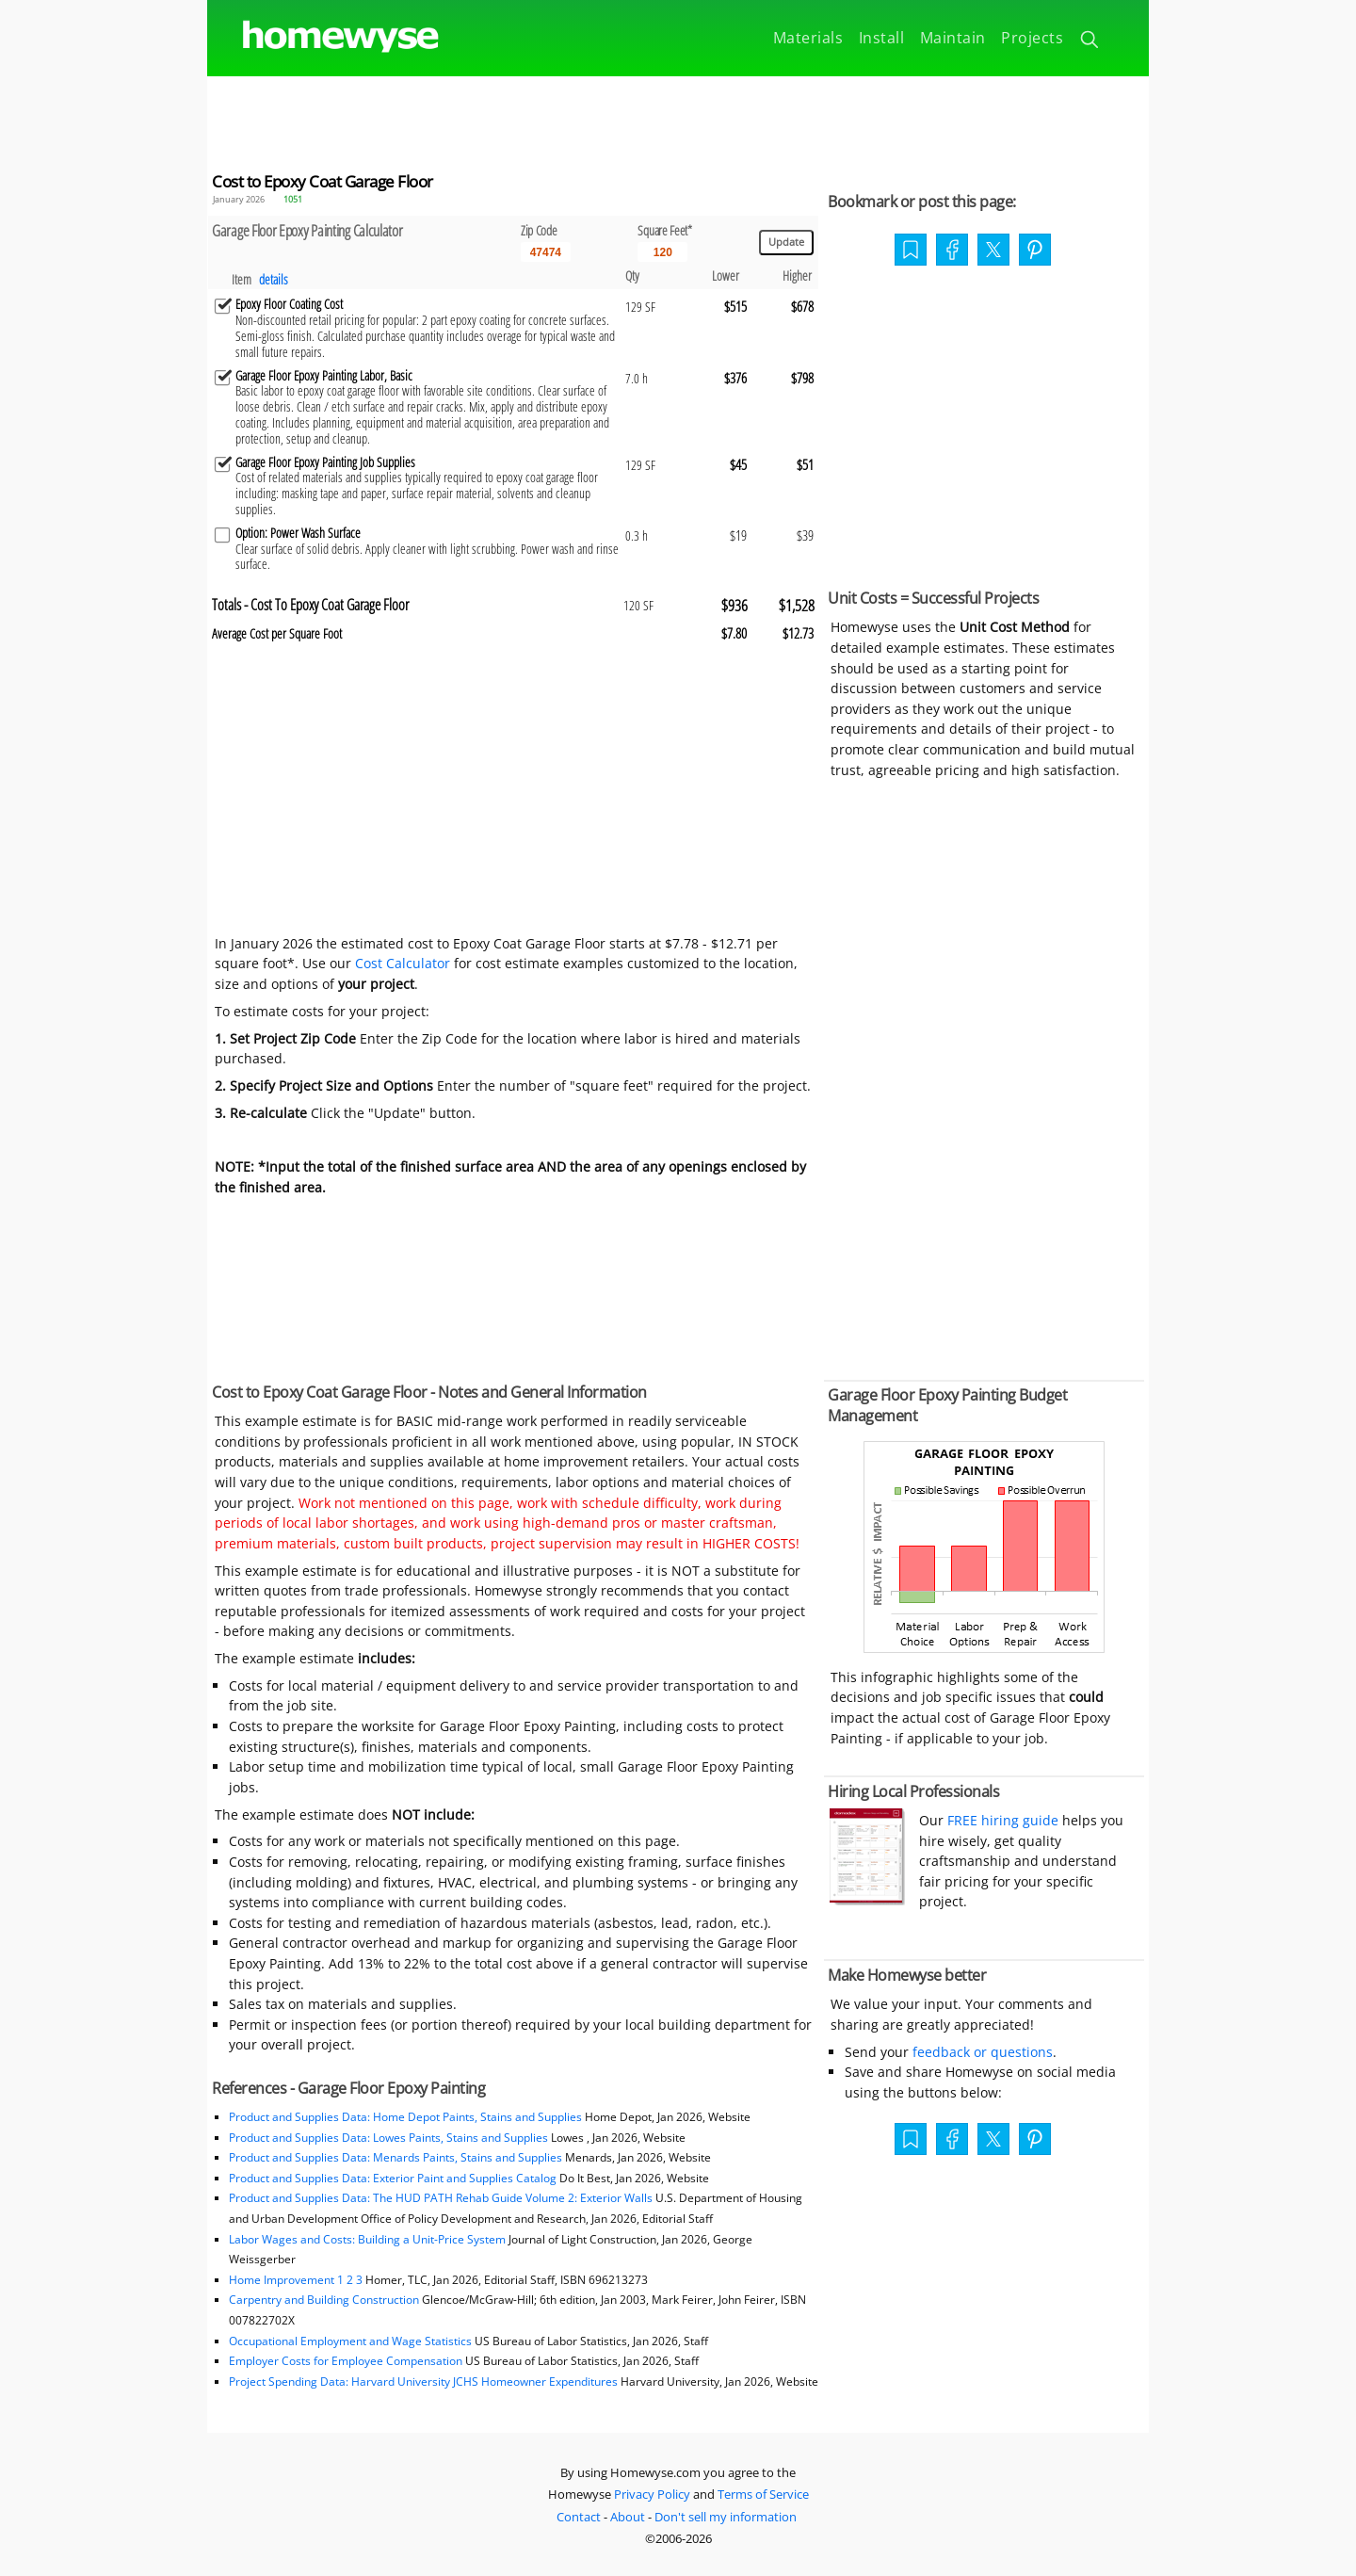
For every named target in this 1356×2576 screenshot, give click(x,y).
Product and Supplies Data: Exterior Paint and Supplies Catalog (393, 2178)
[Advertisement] (678, 118)
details (273, 279)
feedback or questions (982, 2052)
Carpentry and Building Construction (324, 2300)
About (627, 2516)
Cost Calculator (402, 963)
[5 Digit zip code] (546, 252)
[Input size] (662, 252)
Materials (808, 37)
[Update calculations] (786, 242)
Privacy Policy (652, 2494)
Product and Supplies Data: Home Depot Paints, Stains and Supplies (405, 2117)
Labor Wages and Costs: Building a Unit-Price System (367, 2239)
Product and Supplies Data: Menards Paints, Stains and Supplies (395, 2157)
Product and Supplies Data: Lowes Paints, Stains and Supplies (388, 2138)
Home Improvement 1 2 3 (296, 2280)
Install (882, 37)
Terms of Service (763, 2494)
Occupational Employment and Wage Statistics (350, 2341)
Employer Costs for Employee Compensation (345, 2361)
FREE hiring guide (1001, 1820)
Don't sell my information (725, 2516)
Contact (579, 2516)
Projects (1032, 37)
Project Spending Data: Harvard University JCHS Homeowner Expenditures (423, 2381)
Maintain (953, 37)
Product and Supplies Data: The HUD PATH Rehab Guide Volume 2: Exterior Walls (442, 2198)
